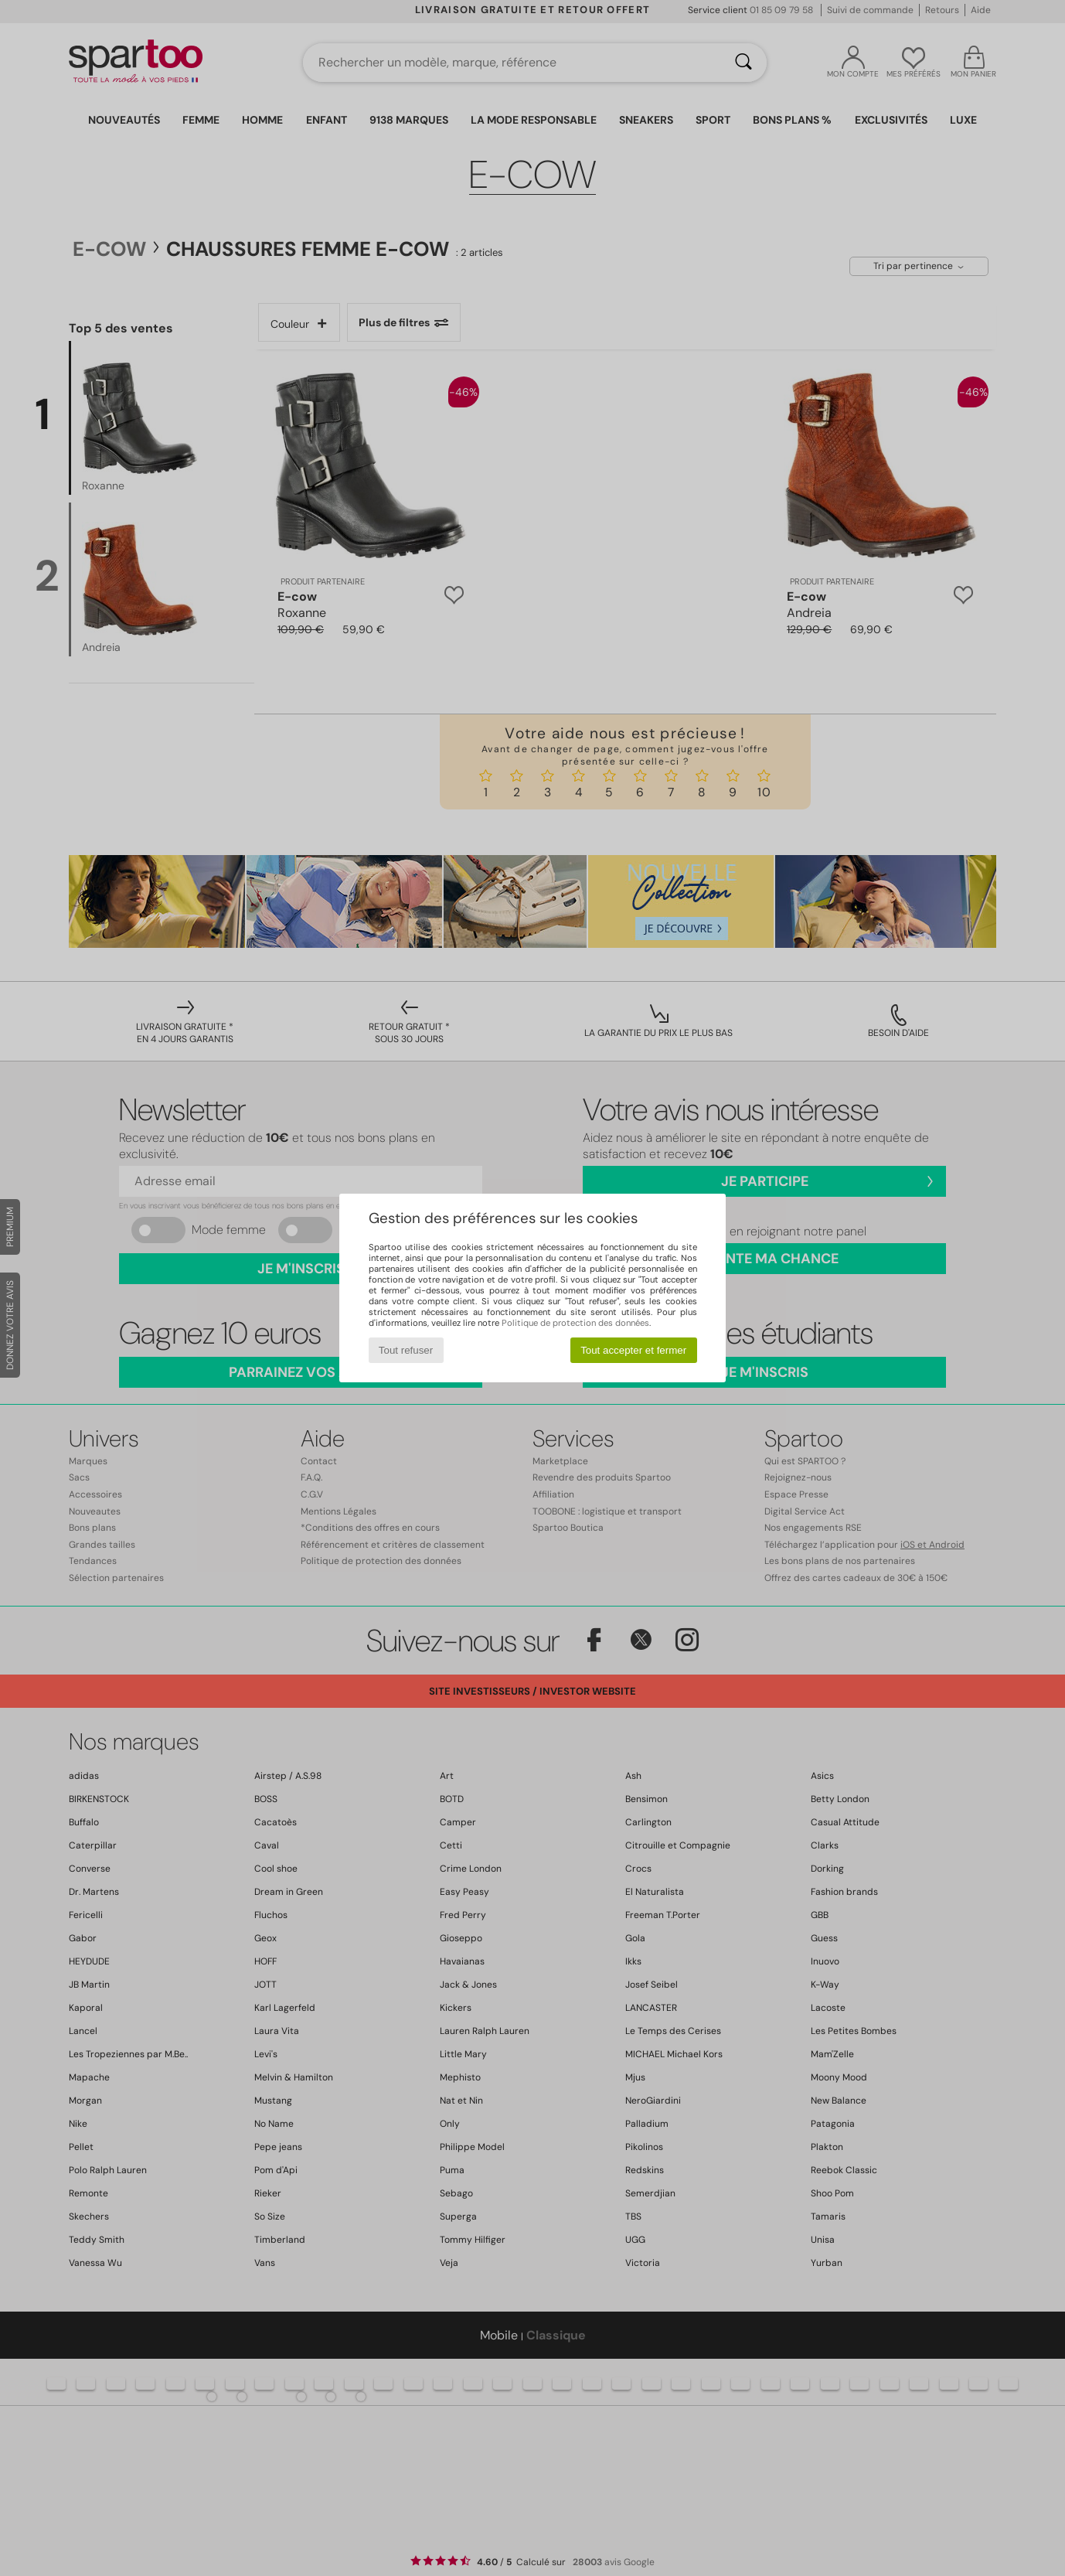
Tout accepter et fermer (633, 1350)
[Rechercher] (743, 62)
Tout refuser (406, 1350)
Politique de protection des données (575, 1322)
